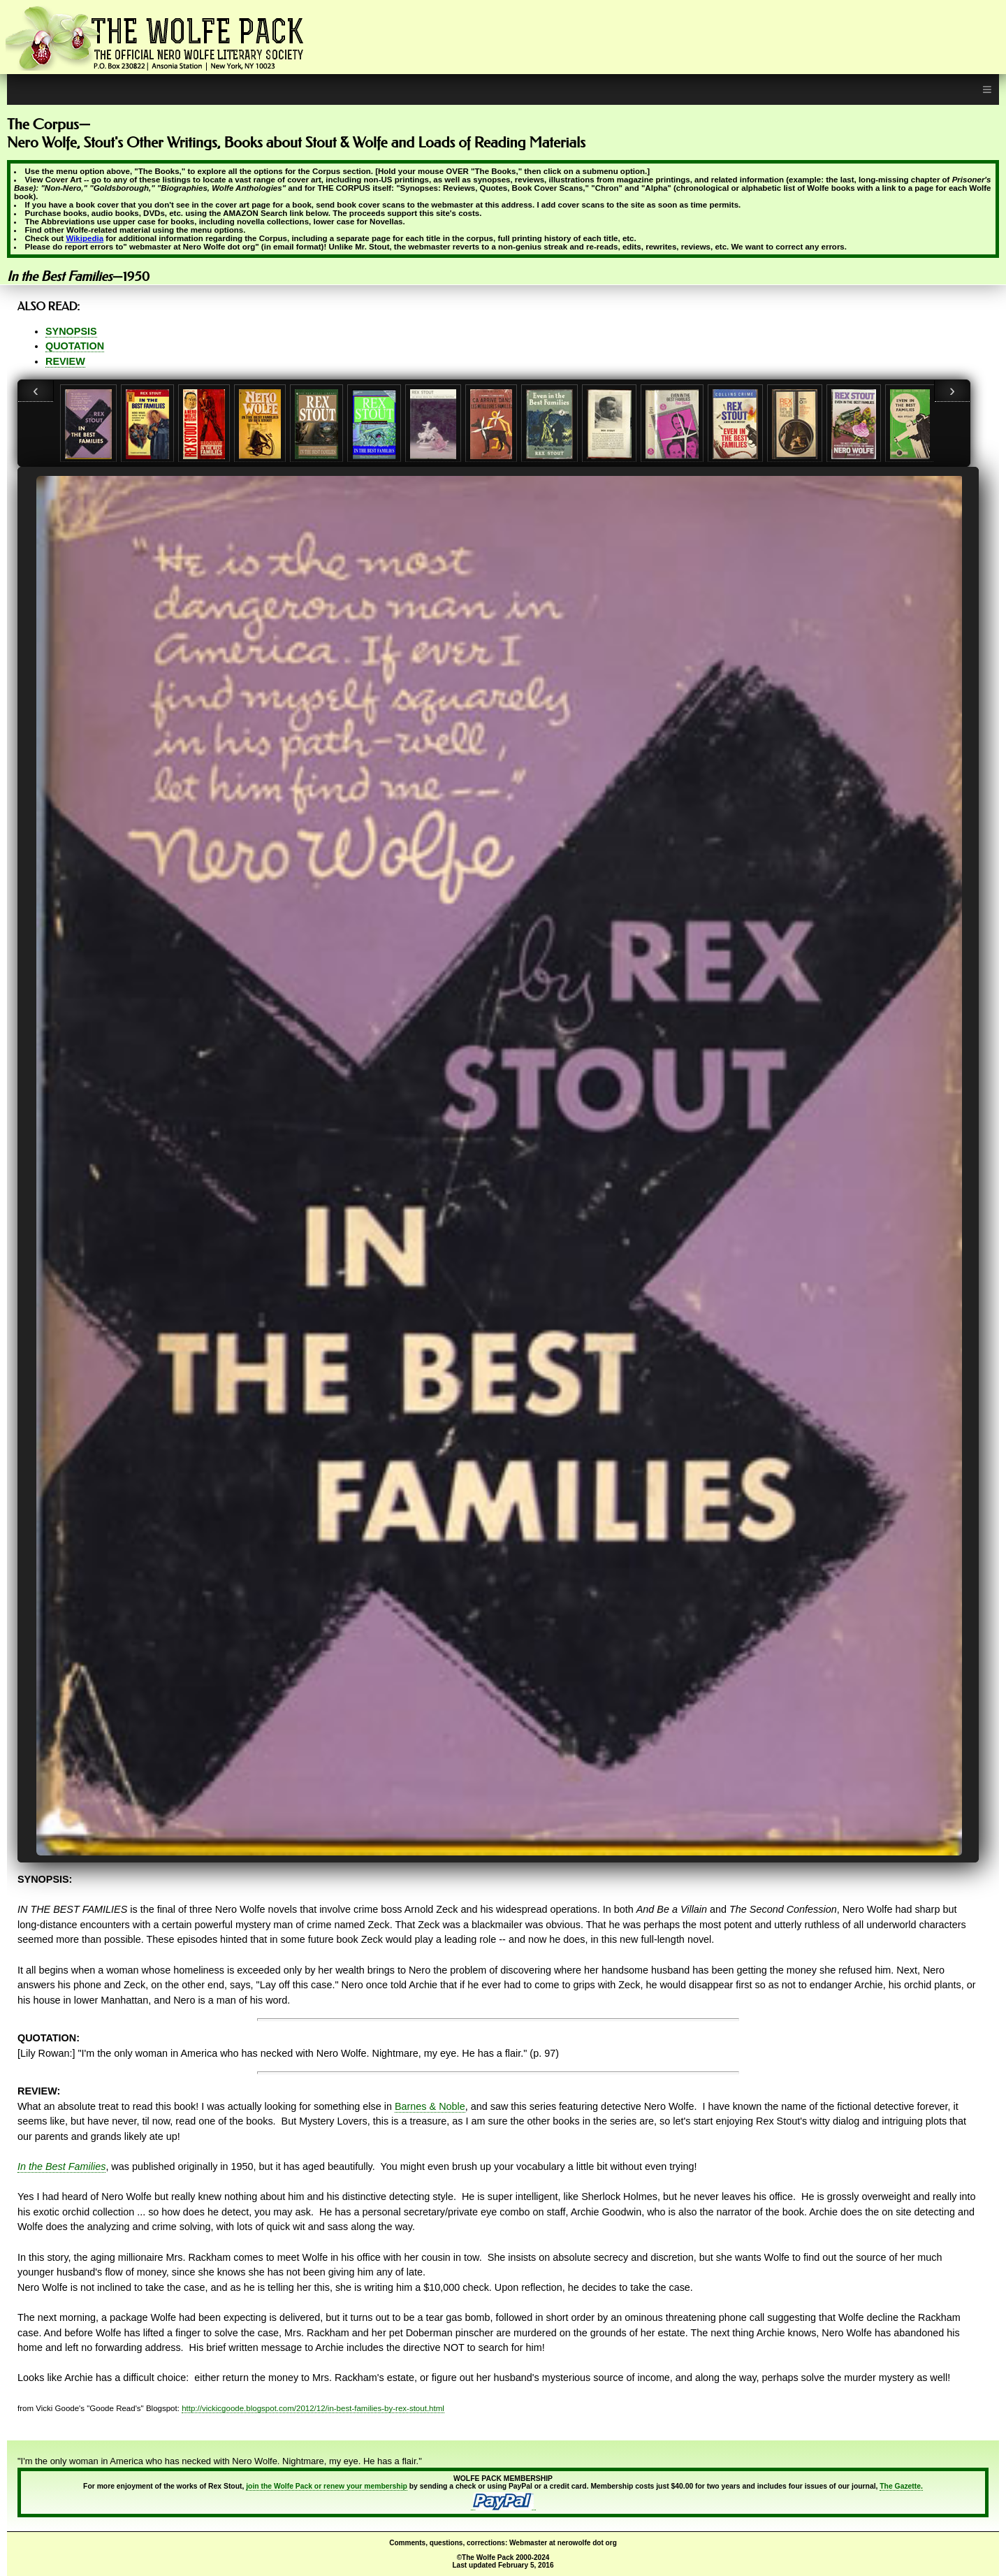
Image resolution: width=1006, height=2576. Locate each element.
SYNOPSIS (71, 331)
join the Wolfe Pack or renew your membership (326, 2486)
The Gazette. (901, 2486)
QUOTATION (74, 346)
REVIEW (65, 361)
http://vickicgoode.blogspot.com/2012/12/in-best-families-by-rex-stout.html (313, 2408)
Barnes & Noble (430, 2106)
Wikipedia (84, 238)
